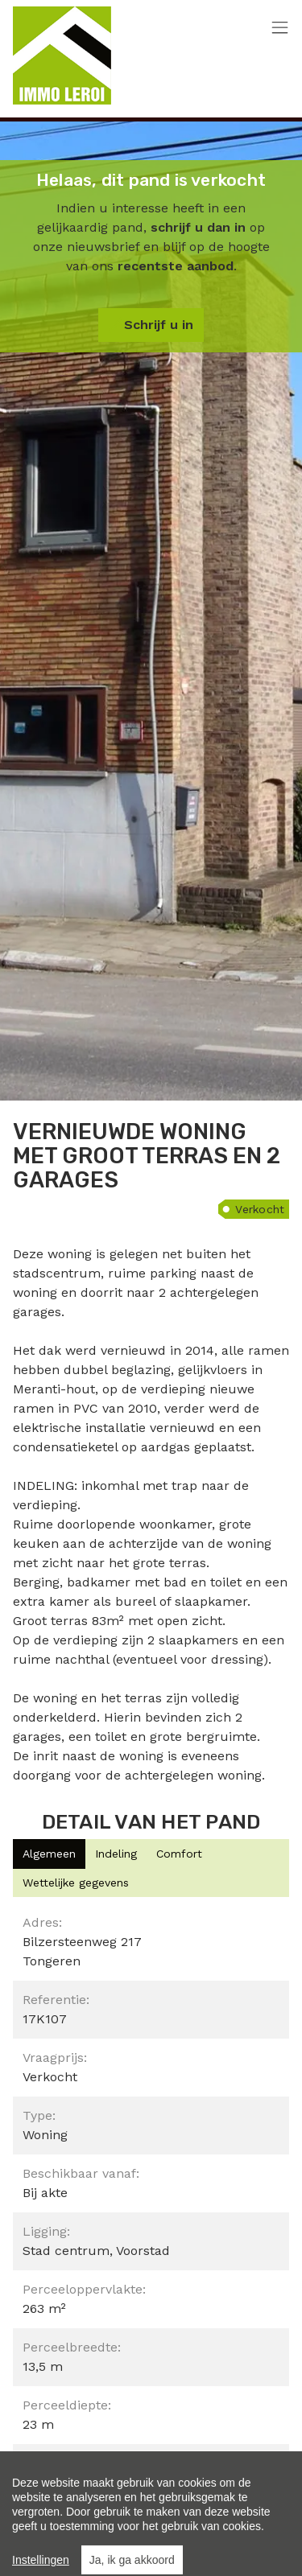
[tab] (49, 1854)
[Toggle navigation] (280, 28)
